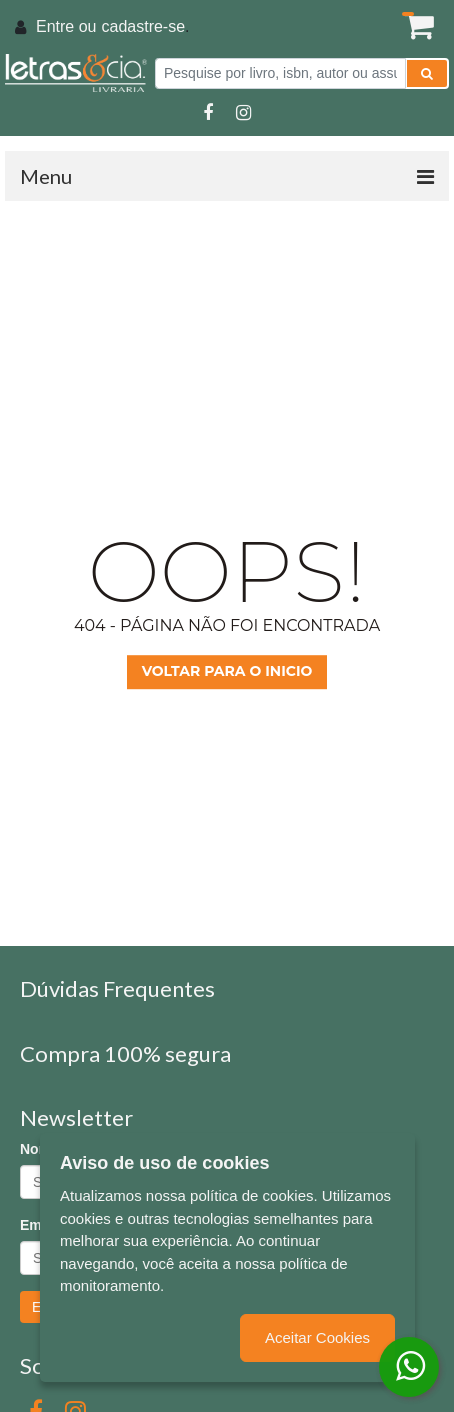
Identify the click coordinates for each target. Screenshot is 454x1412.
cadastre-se (143, 26)
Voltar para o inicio (227, 671)
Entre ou (66, 26)
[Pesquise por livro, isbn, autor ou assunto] (280, 73)
